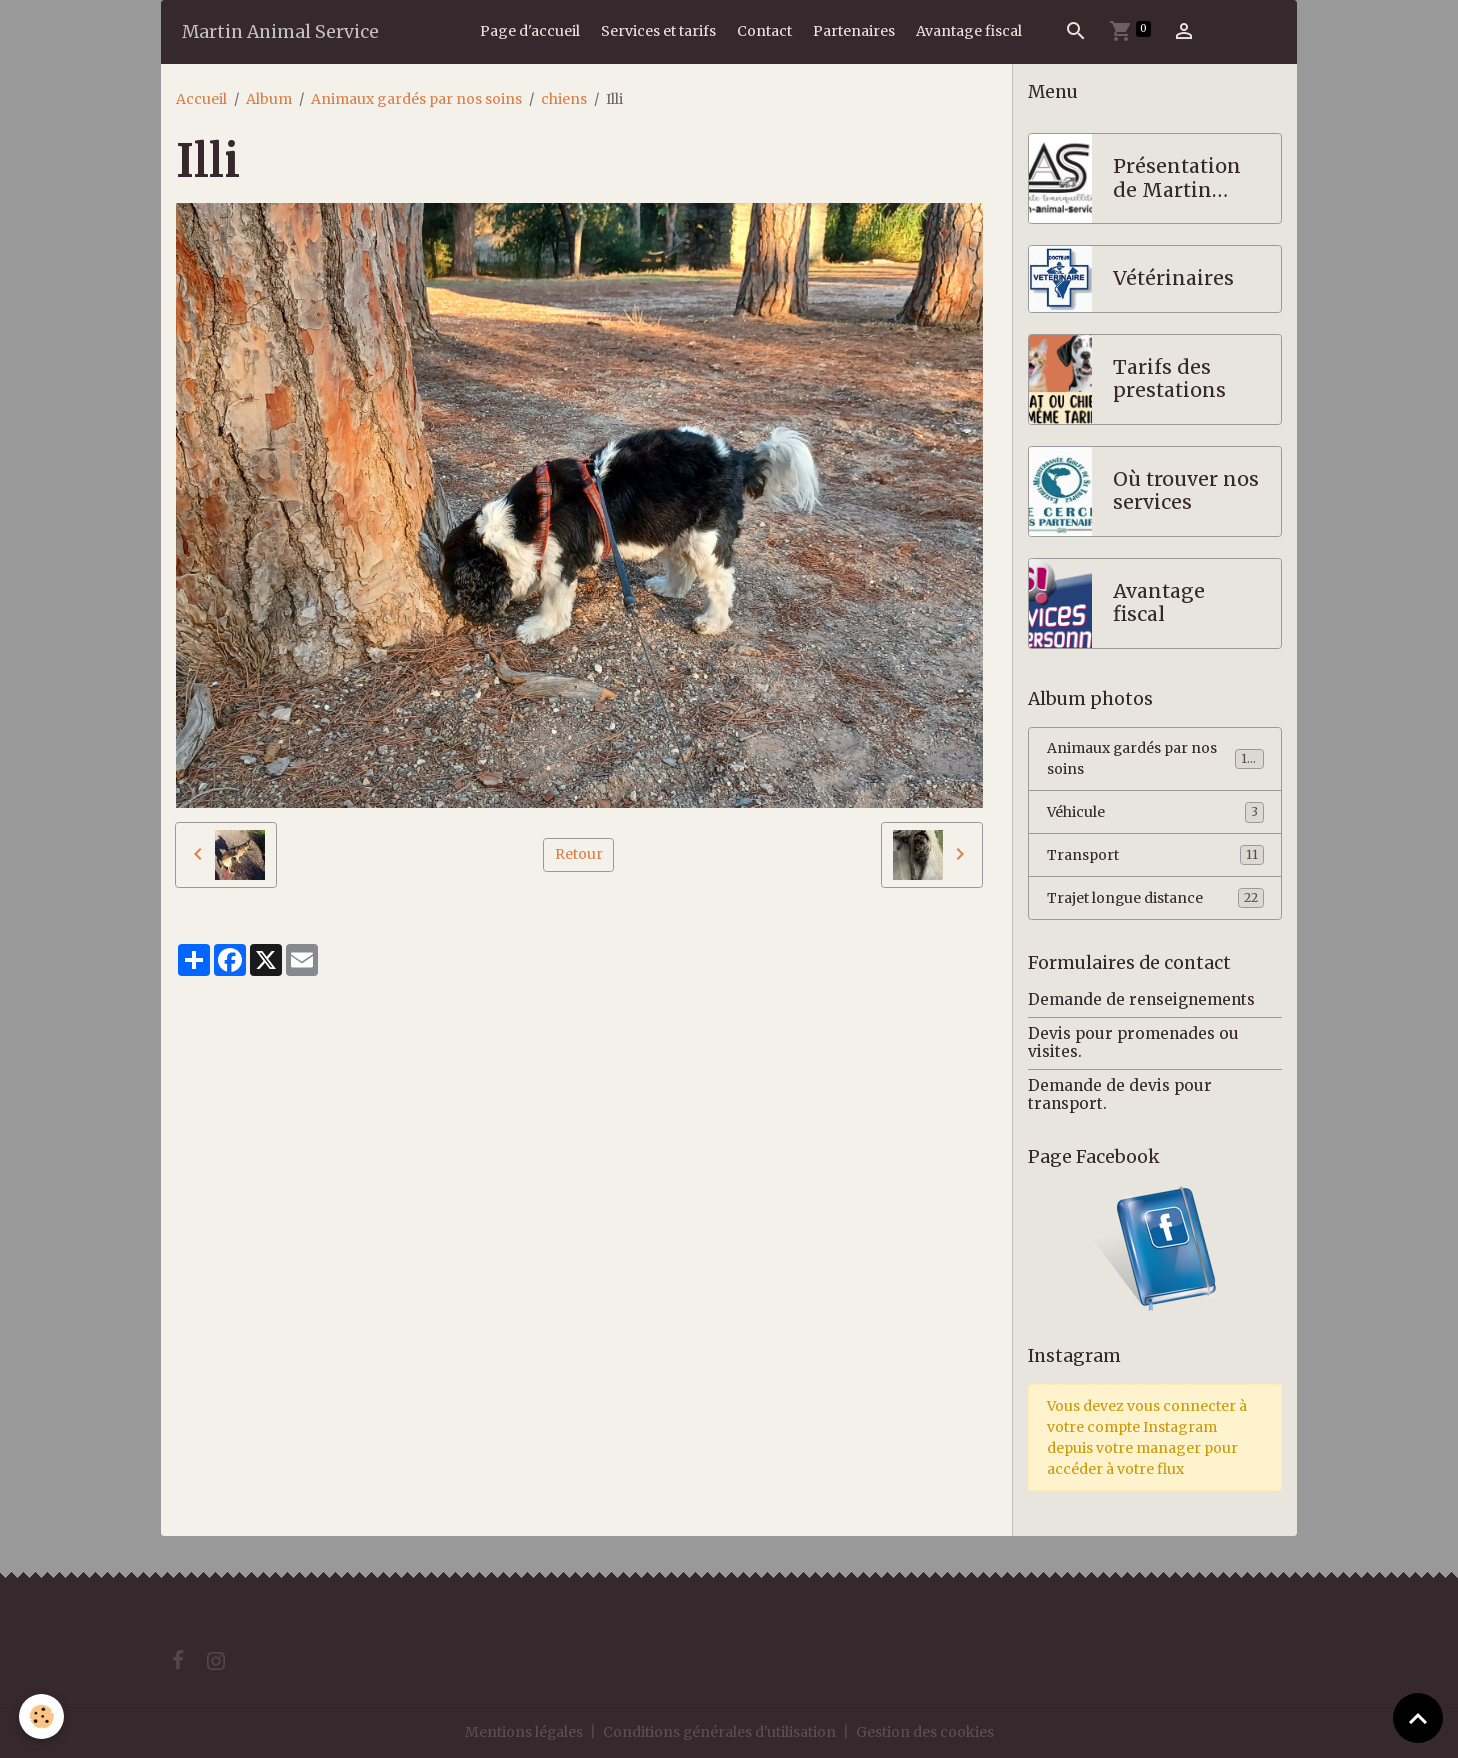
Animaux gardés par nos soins (416, 99)
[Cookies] (42, 1716)
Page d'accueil (530, 31)
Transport (1155, 856)
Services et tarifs (658, 31)
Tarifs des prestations (1169, 379)
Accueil (201, 99)
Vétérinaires (1173, 278)
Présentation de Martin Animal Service (1177, 178)
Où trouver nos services (1186, 491)
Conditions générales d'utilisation (720, 1732)
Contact (764, 31)
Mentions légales (523, 1732)
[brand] (280, 31)
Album (269, 99)
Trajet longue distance (1155, 899)
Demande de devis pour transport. (1120, 1094)
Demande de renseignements (1141, 1000)
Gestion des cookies (926, 1732)
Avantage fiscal (969, 31)
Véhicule (1155, 813)
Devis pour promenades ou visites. (1133, 1042)
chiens (564, 99)
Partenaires (854, 31)
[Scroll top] (1418, 1718)
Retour (579, 854)
